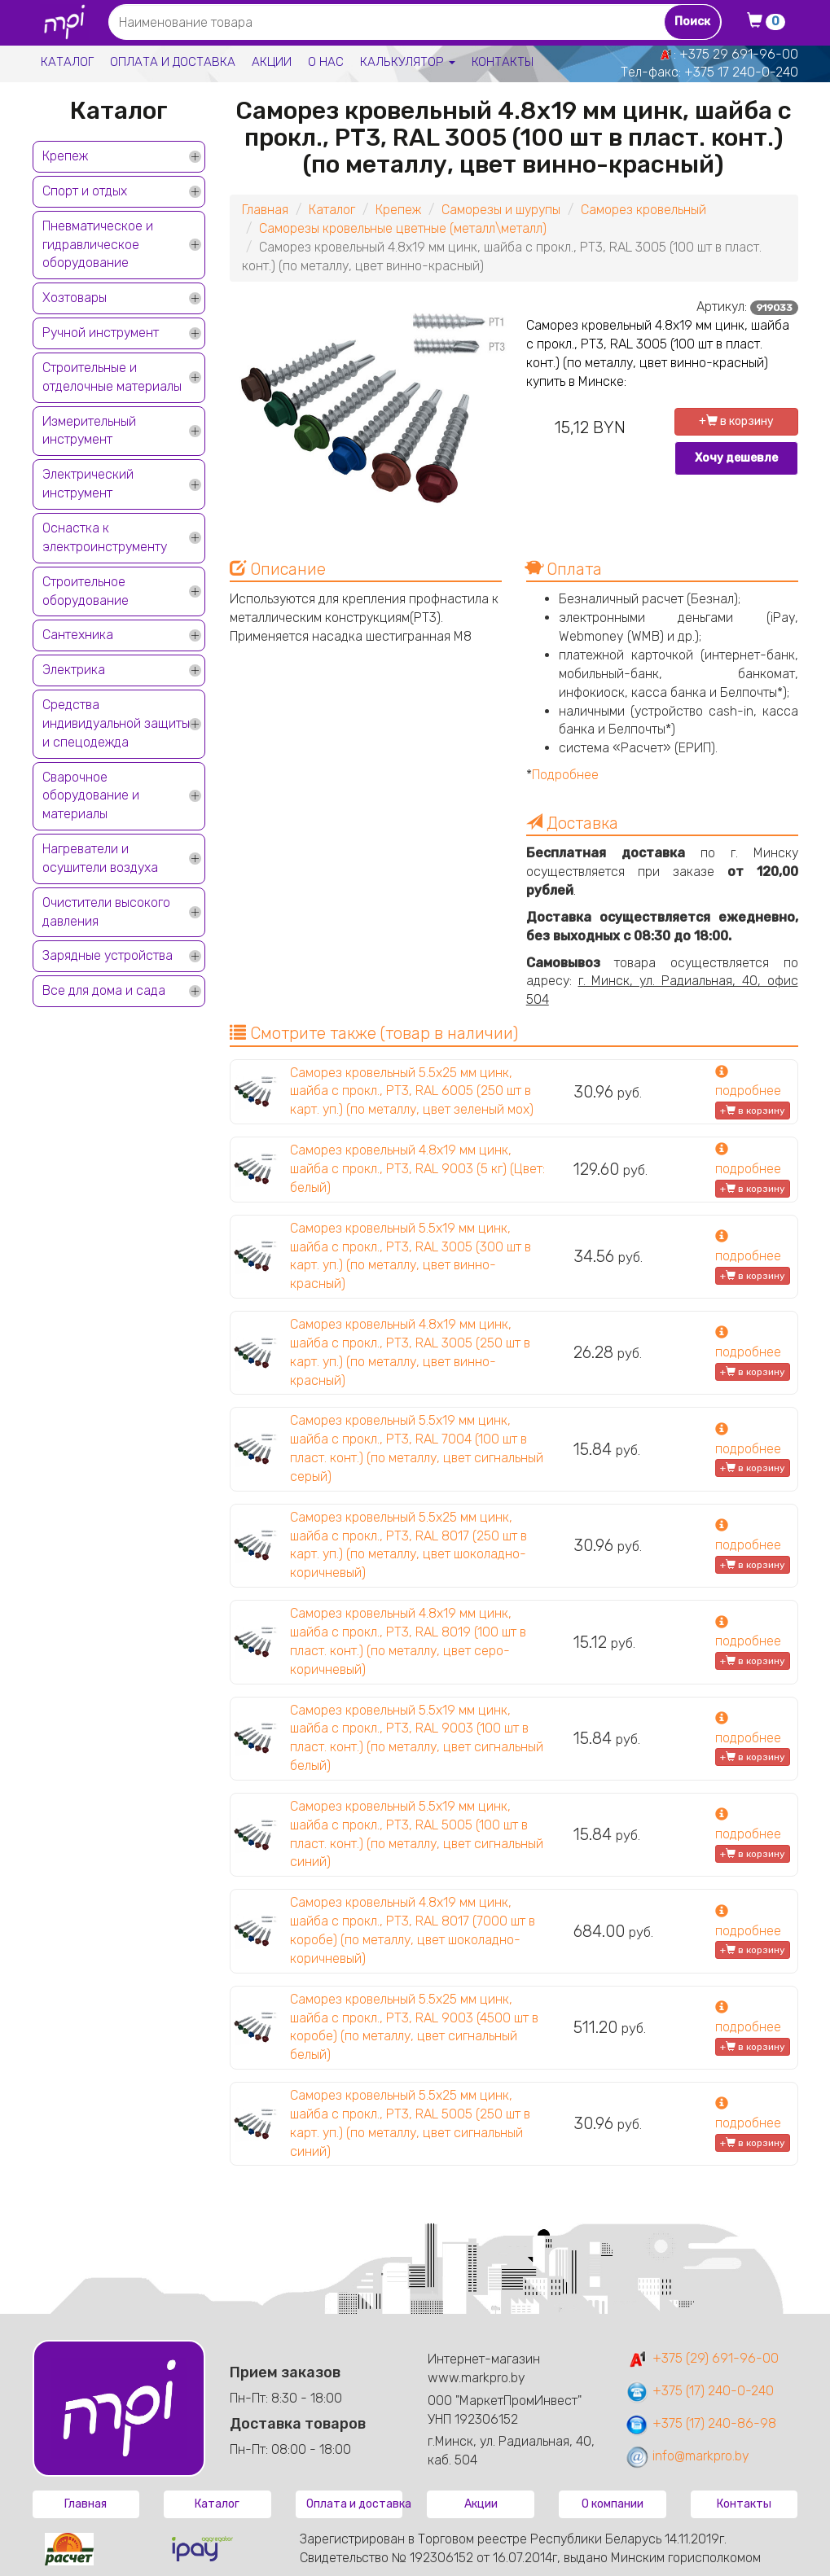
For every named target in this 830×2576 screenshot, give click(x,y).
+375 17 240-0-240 (741, 72)
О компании (612, 2504)
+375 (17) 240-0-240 (699, 2391)
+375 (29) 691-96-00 (702, 2358)
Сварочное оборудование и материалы (90, 795)
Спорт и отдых (84, 191)
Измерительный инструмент (89, 431)
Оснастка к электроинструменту (104, 537)
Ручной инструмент (100, 332)
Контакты (503, 62)
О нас (326, 62)
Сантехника (77, 634)
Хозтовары (74, 297)
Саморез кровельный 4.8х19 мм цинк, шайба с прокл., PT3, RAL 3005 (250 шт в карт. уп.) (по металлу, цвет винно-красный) (410, 1352)
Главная (265, 209)
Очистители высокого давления (106, 912)
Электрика (73, 669)
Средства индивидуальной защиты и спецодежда (116, 723)
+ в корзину (736, 421)
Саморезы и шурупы (500, 209)
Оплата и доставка (172, 62)
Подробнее (565, 774)
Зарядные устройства (107, 955)
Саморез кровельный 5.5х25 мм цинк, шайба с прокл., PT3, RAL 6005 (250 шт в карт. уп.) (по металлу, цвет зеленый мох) (412, 1091)
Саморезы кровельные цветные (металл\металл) (403, 228)
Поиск (692, 21)
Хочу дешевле (736, 458)
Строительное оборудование (85, 591)
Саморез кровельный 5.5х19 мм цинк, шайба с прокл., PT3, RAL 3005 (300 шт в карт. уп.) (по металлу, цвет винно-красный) (410, 1256)
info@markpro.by (687, 2456)
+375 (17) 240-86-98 (700, 2423)
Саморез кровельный (643, 209)
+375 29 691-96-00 (738, 54)
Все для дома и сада (103, 990)
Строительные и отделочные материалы (112, 377)
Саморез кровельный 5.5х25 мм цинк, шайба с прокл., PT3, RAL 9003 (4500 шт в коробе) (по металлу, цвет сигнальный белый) (414, 2027)
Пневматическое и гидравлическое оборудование (97, 244)
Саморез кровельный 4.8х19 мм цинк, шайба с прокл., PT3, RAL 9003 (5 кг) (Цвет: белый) (417, 1168)
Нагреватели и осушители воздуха (100, 858)
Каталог (67, 62)
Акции (272, 62)
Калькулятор (407, 62)
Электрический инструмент (88, 484)
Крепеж (65, 156)
